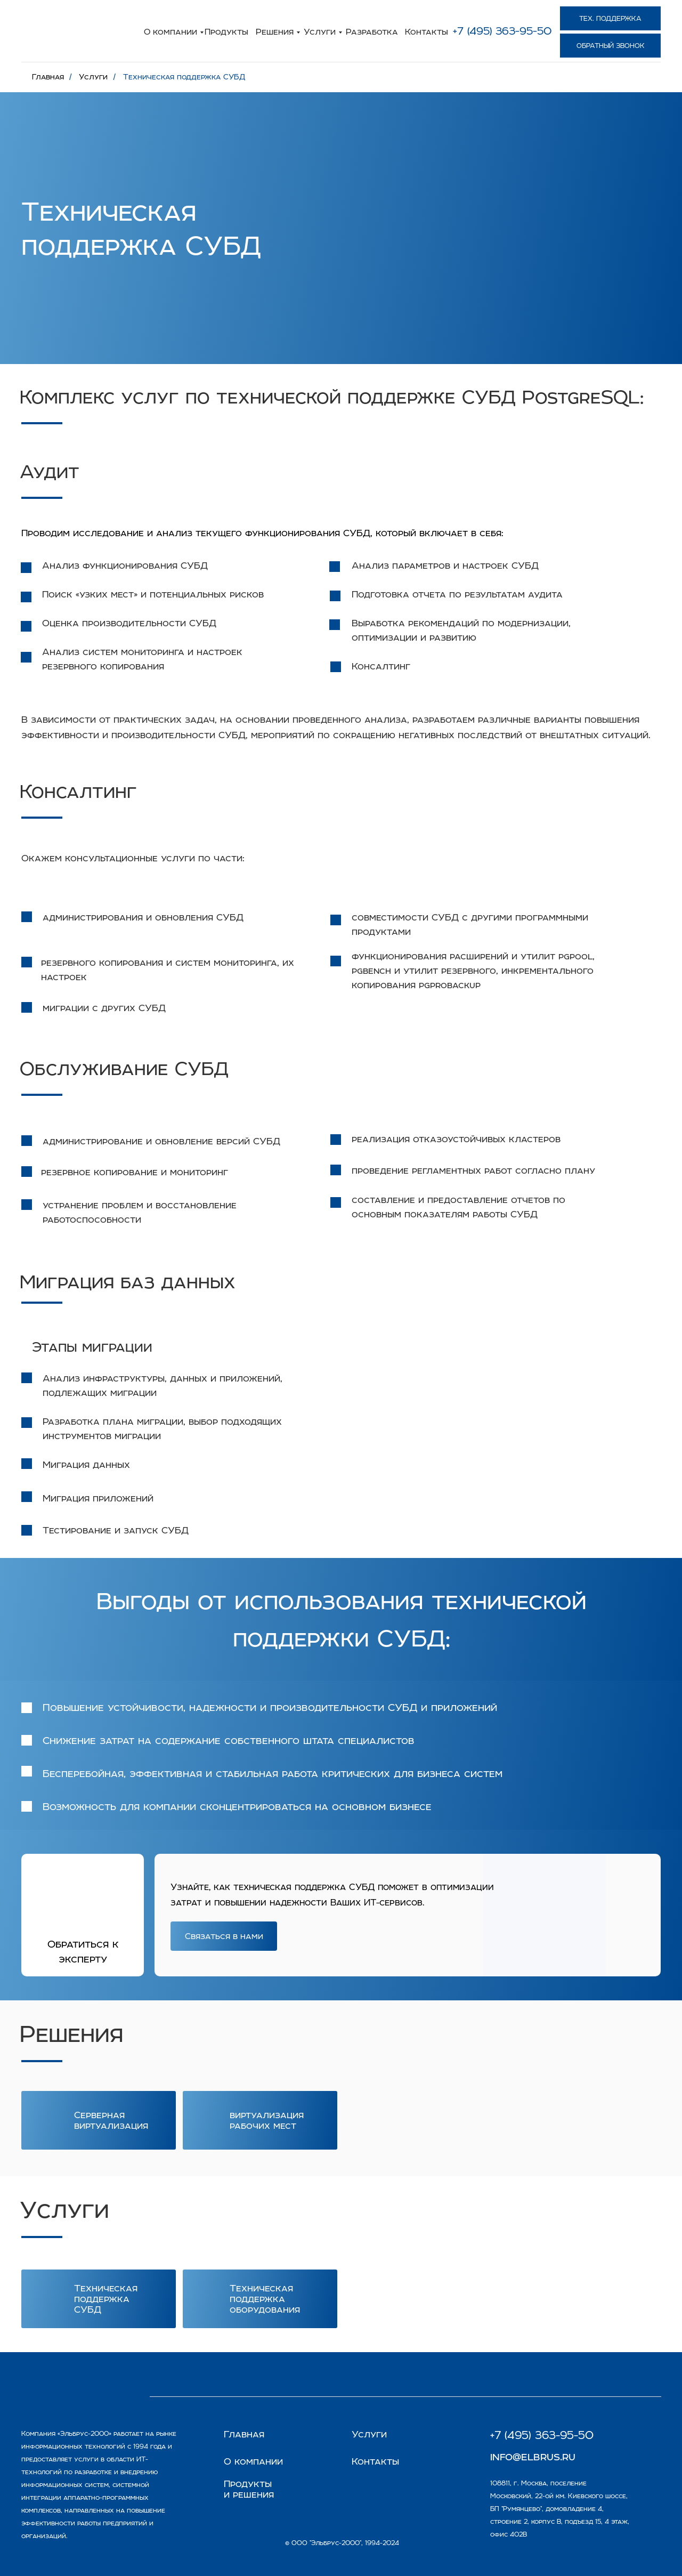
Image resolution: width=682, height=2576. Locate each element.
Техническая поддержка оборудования (265, 2299)
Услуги (320, 31)
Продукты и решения (249, 2489)
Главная (48, 76)
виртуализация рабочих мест (267, 2120)
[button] (610, 46)
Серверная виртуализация (111, 2120)
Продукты (226, 31)
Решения (275, 31)
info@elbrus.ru (532, 2456)
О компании (170, 31)
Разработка (372, 31)
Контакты (426, 31)
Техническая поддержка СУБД (184, 76)
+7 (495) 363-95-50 (502, 31)
